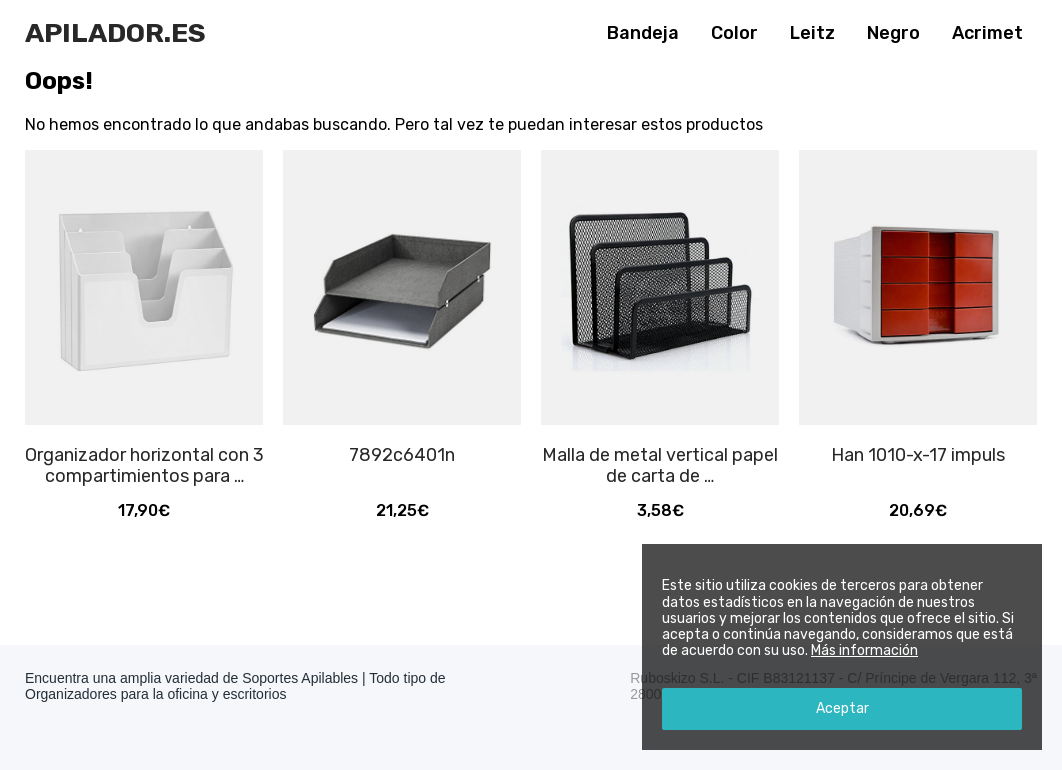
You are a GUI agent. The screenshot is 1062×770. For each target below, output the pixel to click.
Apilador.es (115, 33)
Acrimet (987, 33)
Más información (864, 650)
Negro (893, 33)
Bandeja (643, 33)
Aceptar (842, 708)
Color (734, 33)
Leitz (812, 33)
